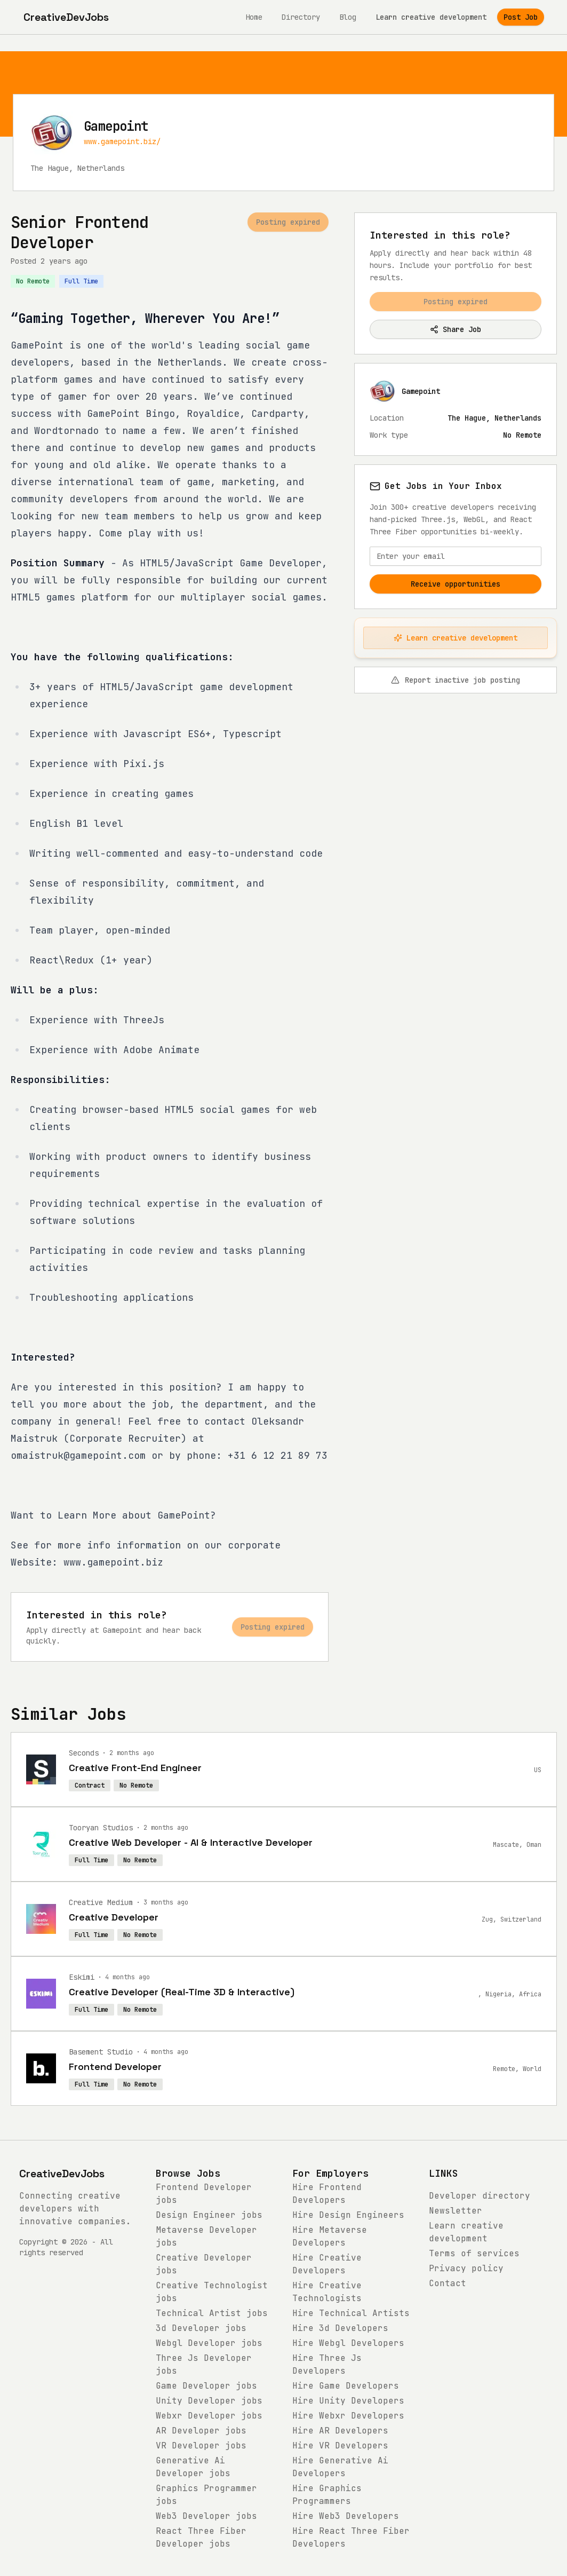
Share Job (455, 329)
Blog (347, 17)
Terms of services (474, 2253)
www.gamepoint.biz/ (122, 141)
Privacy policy (466, 2268)
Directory (301, 17)
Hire (348, 2215)
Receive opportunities (455, 584)
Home (253, 17)
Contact (447, 2283)
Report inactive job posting (455, 680)
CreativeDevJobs (62, 2173)
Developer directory (479, 2195)
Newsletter (455, 2210)
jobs (209, 2215)
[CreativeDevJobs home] (66, 17)
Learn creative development (431, 17)
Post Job (521, 17)
